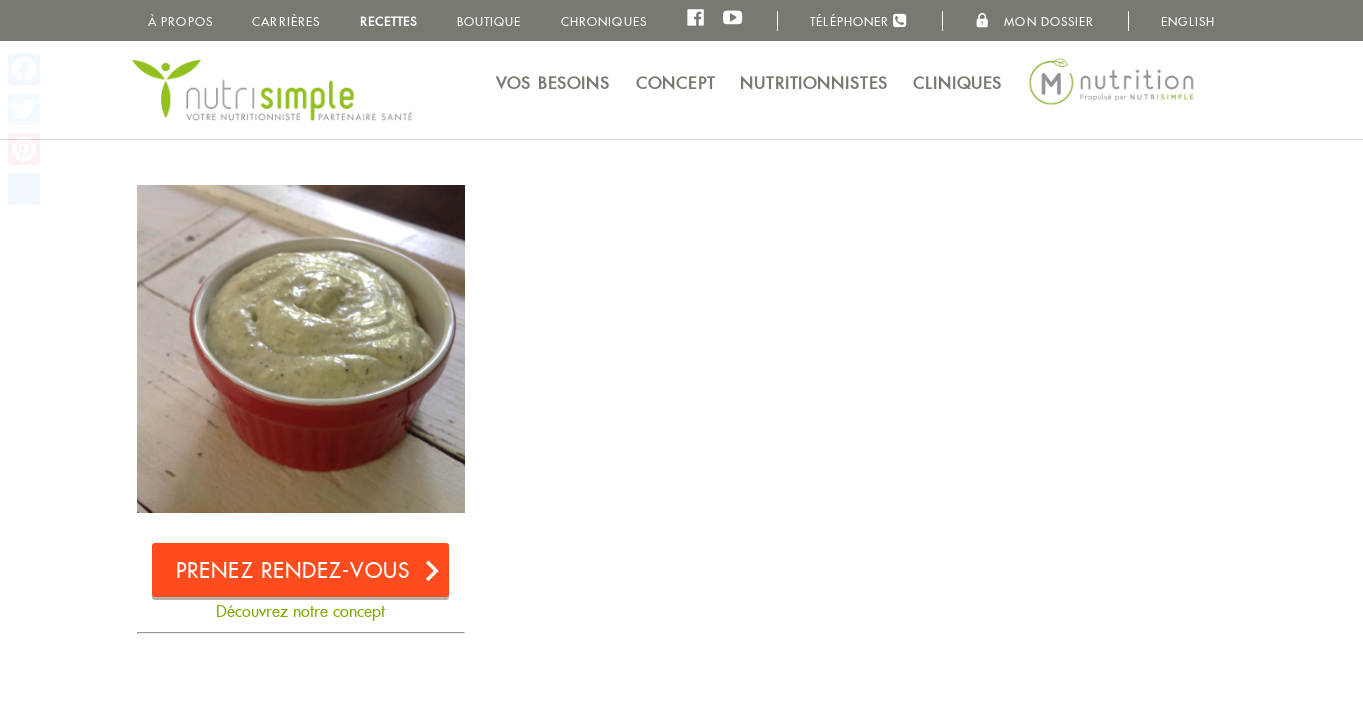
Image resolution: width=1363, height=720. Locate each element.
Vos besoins (553, 83)
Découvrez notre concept (300, 611)
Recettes (389, 21)
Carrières (286, 21)
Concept (675, 83)
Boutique (489, 21)
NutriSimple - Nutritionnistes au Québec (272, 90)
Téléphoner (859, 20)
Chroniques (604, 21)
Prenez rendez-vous (293, 570)
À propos (180, 21)
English (1188, 21)
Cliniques (957, 83)
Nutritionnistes (814, 83)
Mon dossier (1034, 21)
